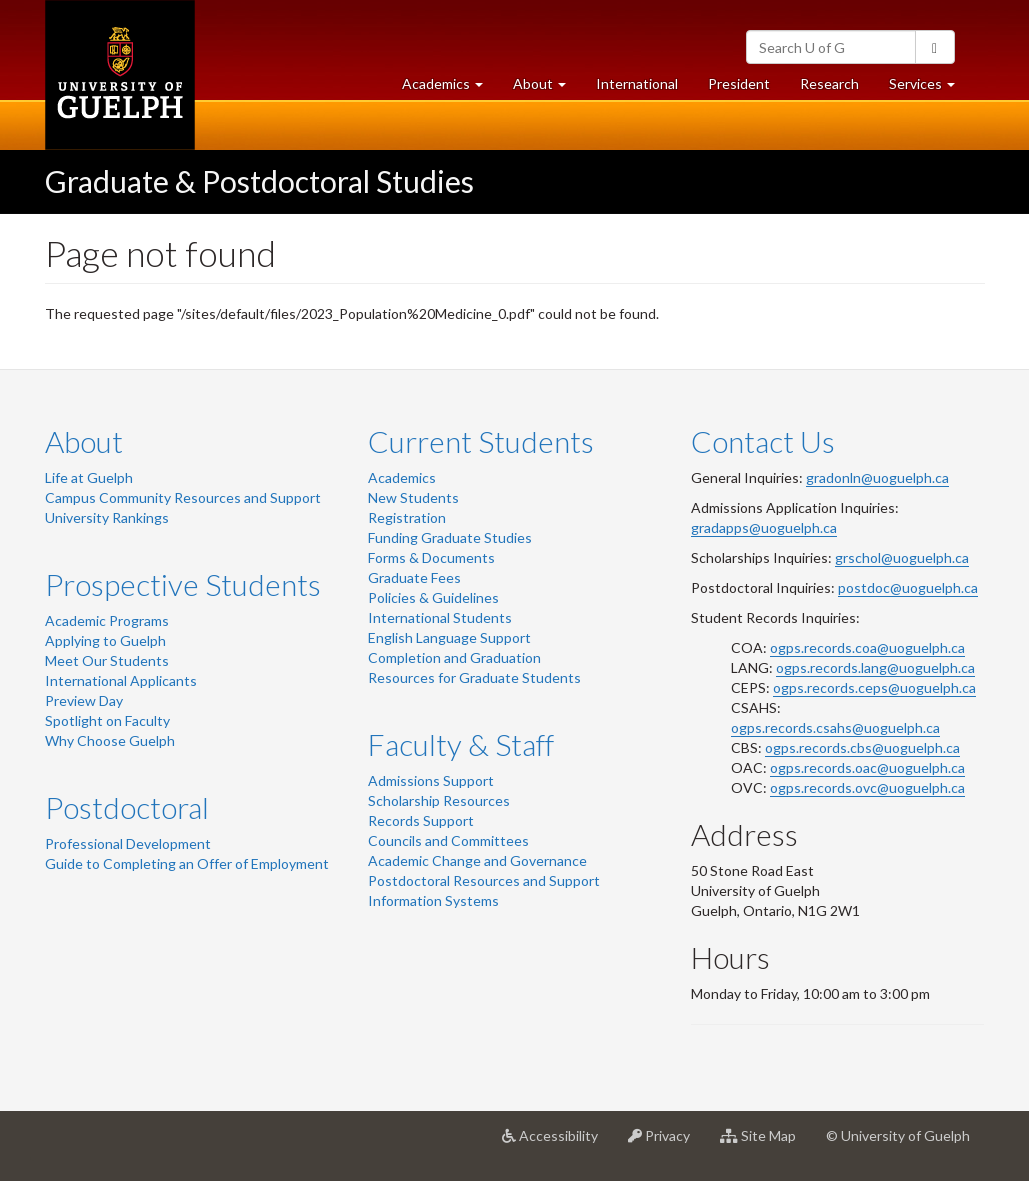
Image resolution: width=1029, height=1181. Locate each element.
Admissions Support (431, 780)
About (84, 441)
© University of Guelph (898, 1135)
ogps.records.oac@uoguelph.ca (867, 767)
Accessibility (557, 1143)
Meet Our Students (107, 660)
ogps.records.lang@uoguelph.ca (875, 667)
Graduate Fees (414, 577)
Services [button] (929, 88)
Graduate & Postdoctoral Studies (259, 181)
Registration (407, 517)
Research (837, 88)
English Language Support (449, 637)
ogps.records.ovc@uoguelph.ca (867, 787)
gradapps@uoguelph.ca (764, 527)
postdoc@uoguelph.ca (908, 587)
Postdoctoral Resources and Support (484, 880)
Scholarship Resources (439, 800)
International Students (440, 617)
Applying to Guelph (105, 640)
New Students (413, 497)
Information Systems (433, 900)
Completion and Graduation (454, 657)
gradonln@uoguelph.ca (877, 477)
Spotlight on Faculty (107, 720)
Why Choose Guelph (110, 740)
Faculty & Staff (461, 744)
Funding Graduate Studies (450, 537)
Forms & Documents (431, 557)
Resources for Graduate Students (474, 677)
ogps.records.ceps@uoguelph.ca (874, 687)
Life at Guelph (89, 477)
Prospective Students (183, 584)
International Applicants (121, 680)
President (739, 83)
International (637, 83)
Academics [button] (450, 88)
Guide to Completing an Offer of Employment (187, 863)
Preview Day (84, 700)
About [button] (547, 88)
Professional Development (128, 843)
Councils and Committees (448, 840)
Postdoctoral (127, 807)
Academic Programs (107, 620)
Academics (402, 477)
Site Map (765, 1143)
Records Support (421, 820)
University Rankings (107, 517)
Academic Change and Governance (477, 860)
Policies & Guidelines (433, 597)
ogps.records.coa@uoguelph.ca (867, 647)
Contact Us (763, 441)
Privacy (666, 1143)
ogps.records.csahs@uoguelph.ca (835, 727)
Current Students (481, 441)
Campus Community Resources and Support (183, 497)
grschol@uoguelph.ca (902, 557)
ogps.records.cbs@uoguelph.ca (862, 747)
